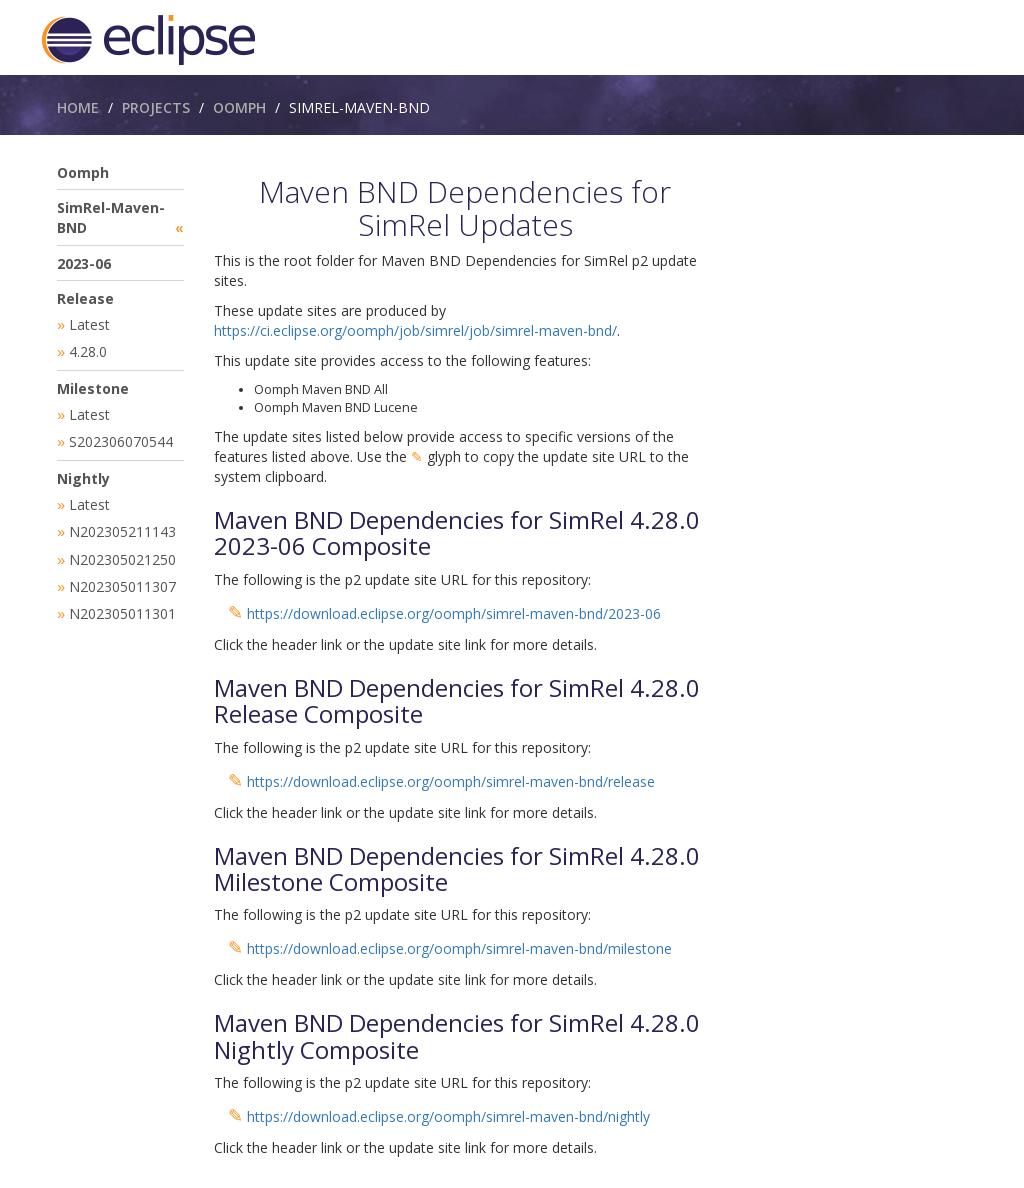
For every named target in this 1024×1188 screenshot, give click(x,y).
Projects (156, 107)
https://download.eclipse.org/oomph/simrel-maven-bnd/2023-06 (454, 613)
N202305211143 (122, 526)
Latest (89, 324)
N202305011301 (122, 605)
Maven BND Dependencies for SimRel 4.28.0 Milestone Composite (457, 868)
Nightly (83, 474)
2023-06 (84, 263)
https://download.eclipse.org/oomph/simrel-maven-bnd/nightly (448, 1116)
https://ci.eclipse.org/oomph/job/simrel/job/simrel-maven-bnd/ (415, 330)
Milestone (93, 386)
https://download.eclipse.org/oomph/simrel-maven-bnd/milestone (459, 948)
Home (78, 107)
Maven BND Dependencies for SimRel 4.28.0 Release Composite (457, 700)
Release (85, 298)
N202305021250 (122, 553)
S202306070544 (121, 438)
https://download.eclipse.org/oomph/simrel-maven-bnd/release (451, 781)
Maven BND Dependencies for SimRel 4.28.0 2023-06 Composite (457, 532)
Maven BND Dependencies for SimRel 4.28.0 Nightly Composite (457, 1035)
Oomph (239, 107)
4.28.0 (88, 350)
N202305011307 (122, 579)
